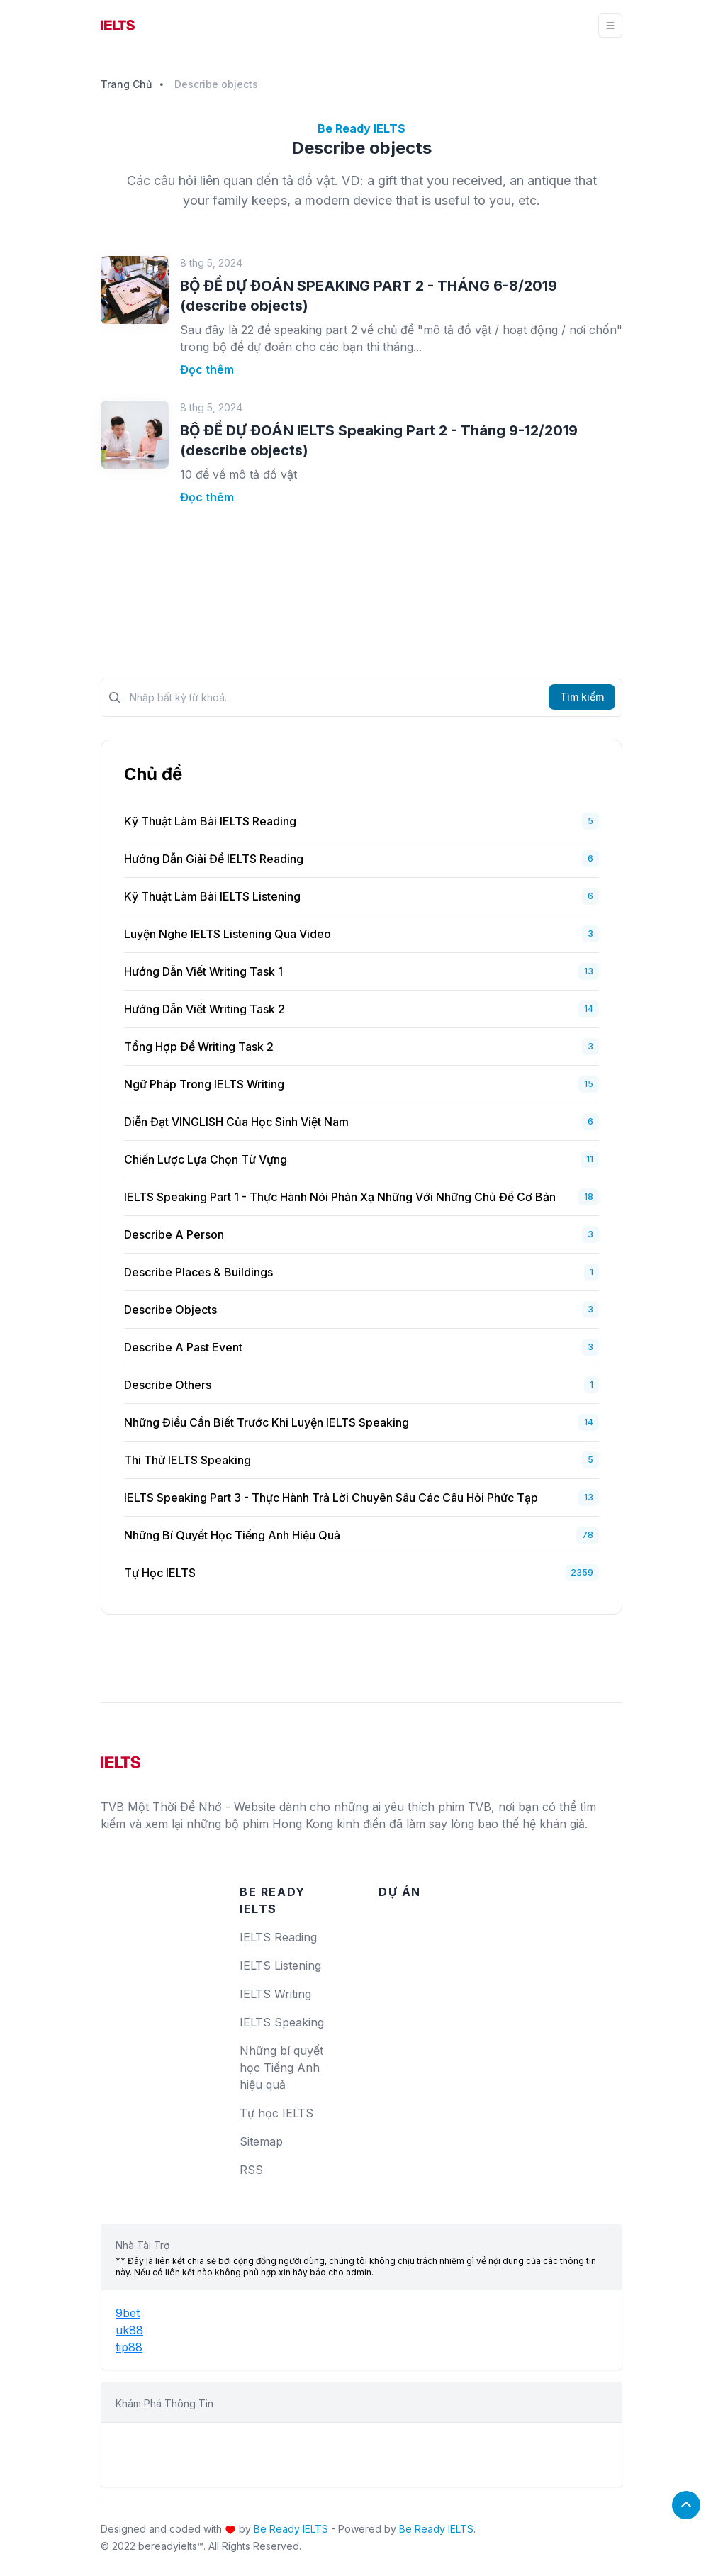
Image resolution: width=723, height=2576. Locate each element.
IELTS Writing (275, 1994)
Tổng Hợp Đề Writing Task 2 (199, 1046)
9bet (128, 2313)
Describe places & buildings (198, 1272)
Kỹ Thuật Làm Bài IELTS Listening (212, 896)
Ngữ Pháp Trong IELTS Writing (204, 1084)
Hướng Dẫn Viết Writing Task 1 (203, 971)
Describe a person (174, 1234)
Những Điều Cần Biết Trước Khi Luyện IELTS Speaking (266, 1422)
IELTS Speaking (282, 2022)
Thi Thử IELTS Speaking (187, 1460)
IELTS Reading (278, 1937)
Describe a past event (183, 1347)
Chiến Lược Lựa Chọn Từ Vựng (205, 1159)
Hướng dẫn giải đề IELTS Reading (213, 859)
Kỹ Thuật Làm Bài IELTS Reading (210, 821)
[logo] (120, 1757)
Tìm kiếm (582, 697)
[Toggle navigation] (610, 25)
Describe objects (170, 1310)
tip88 (129, 2347)
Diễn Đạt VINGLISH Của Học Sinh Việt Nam (236, 1122)
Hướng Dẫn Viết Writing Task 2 (204, 1009)
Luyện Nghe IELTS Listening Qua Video (227, 934)
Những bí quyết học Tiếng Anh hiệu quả (232, 1535)
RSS (251, 2170)
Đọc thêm (207, 369)
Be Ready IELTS (291, 2529)
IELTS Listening (280, 1965)
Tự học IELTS (160, 1573)
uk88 (129, 2330)
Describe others (167, 1385)
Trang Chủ (126, 84)
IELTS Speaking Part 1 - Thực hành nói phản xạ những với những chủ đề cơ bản (340, 1197)
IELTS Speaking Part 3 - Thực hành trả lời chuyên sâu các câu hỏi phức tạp (331, 1497)
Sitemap (261, 2141)
